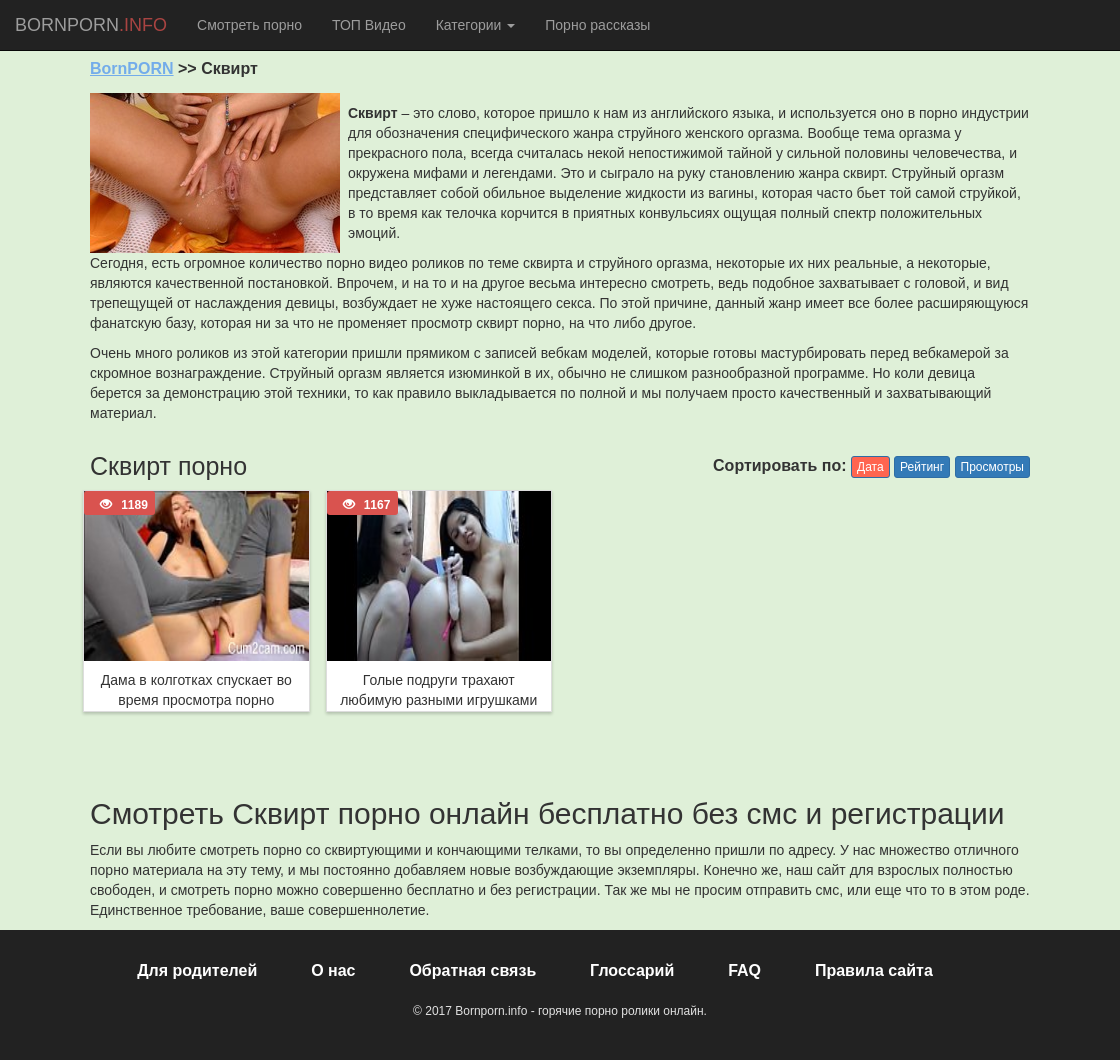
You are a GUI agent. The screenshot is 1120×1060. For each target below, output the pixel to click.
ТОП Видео (369, 25)
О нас (333, 970)
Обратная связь (472, 970)
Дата (870, 467)
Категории (476, 25)
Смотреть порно (249, 25)
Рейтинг (922, 467)
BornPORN (132, 68)
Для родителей (197, 970)
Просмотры (992, 467)
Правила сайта (874, 970)
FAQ (744, 970)
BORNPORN (91, 25)
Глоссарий (632, 970)
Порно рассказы (597, 25)
